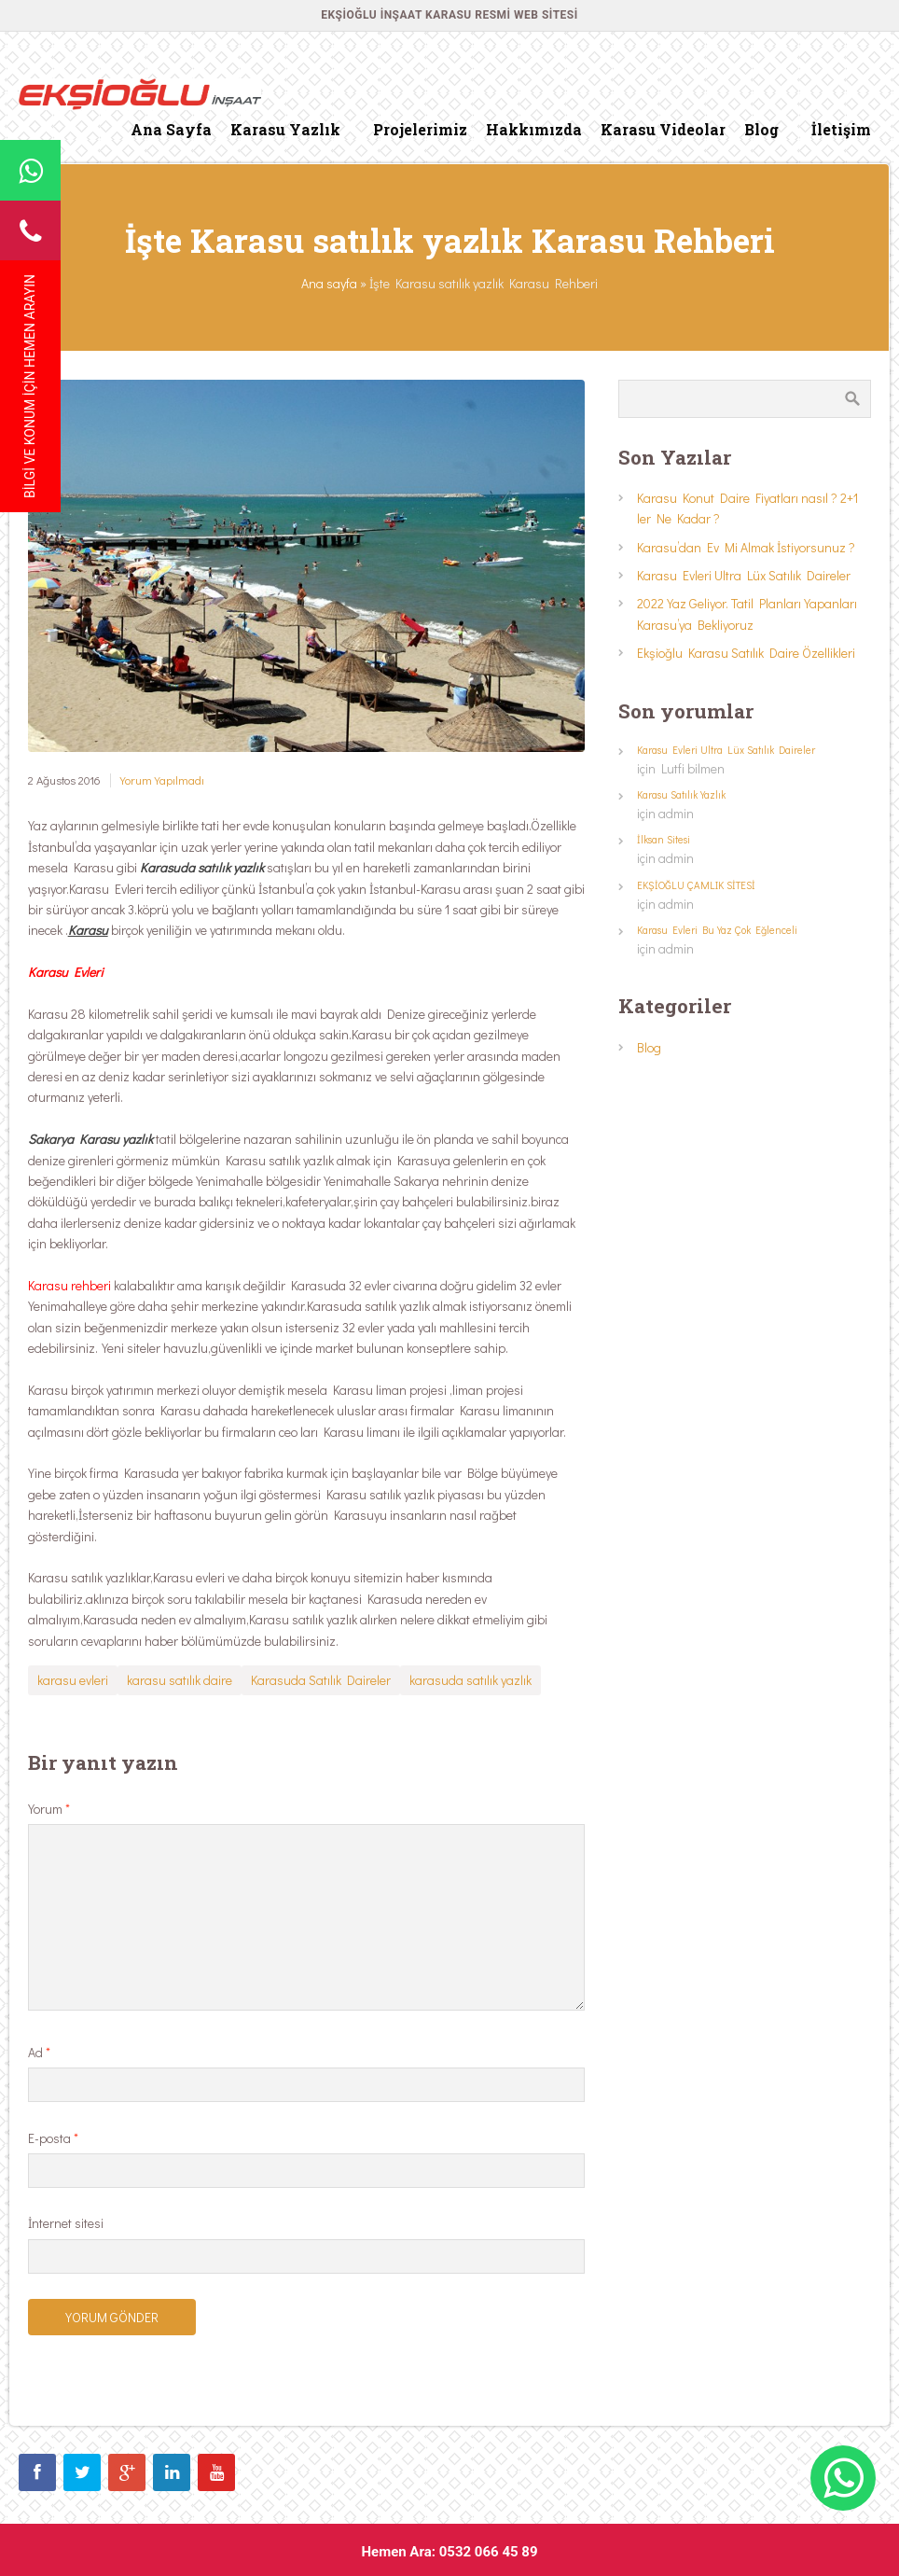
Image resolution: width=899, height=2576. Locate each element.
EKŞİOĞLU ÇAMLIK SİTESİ (696, 885)
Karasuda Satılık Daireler (321, 1680)
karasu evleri (72, 1680)
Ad (39, 2052)
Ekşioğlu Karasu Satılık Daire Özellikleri (746, 652)
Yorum (49, 1808)
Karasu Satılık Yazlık (681, 794)
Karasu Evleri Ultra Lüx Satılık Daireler (744, 575)
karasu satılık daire (179, 1680)
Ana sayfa (329, 283)
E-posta (53, 2138)
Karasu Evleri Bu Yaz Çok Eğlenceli (717, 930)
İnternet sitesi (66, 2223)
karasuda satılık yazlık (470, 1680)
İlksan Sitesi (663, 839)
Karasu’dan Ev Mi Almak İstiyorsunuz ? (746, 547)
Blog (649, 1047)
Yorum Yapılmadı (162, 780)
